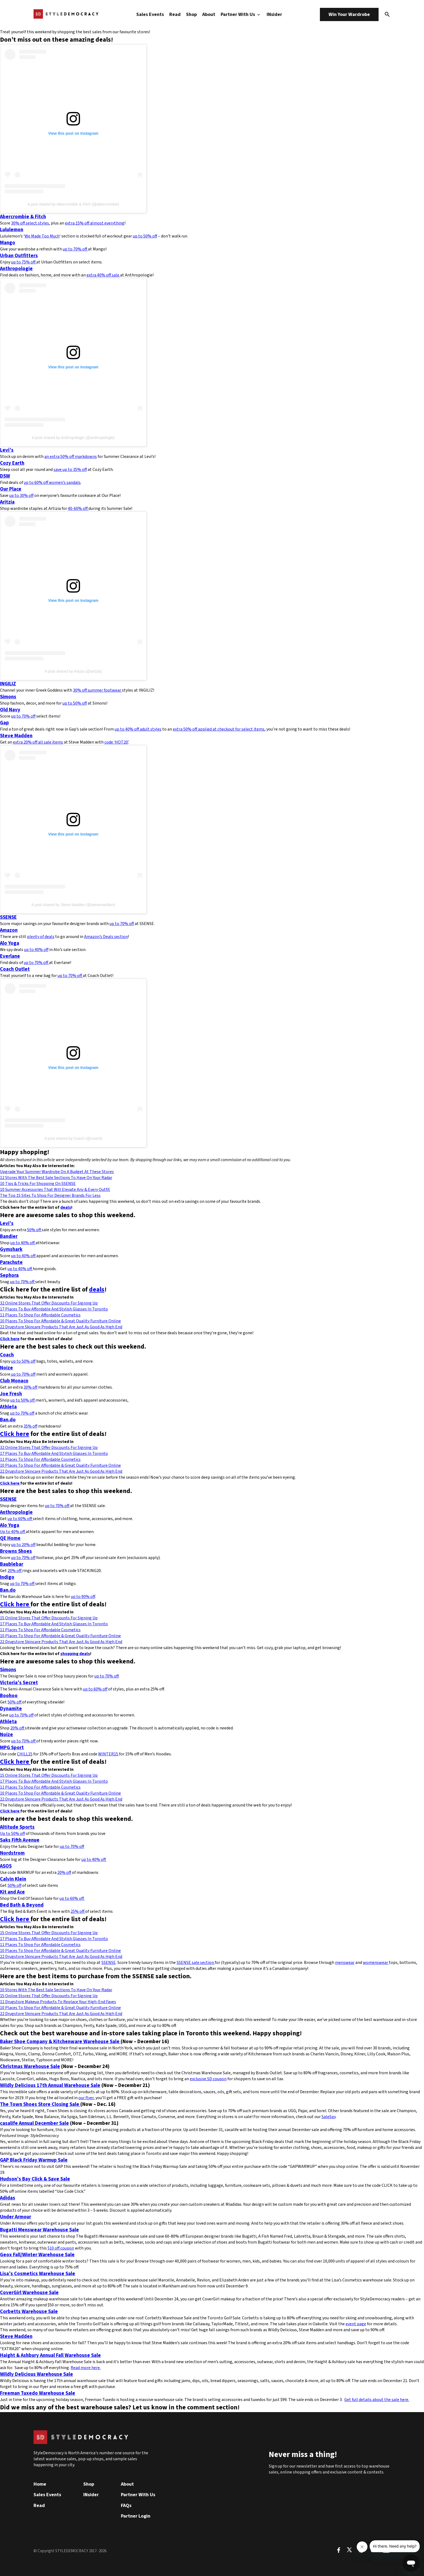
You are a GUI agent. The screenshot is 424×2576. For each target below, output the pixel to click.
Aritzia (7, 502)
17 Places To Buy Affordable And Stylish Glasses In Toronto (54, 1309)
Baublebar (11, 1564)
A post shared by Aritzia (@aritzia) (73, 671)
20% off (15, 1571)
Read (175, 14)
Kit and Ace (12, 1891)
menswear (345, 1963)
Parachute (11, 1262)
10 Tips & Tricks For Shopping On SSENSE (38, 1184)
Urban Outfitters (19, 255)
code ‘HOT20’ (116, 742)
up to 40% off (36, 950)
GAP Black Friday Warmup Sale (34, 2160)
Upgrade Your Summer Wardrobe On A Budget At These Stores (57, 1172)
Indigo (7, 1577)
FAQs (126, 2505)
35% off (30, 1426)
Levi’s (7, 450)
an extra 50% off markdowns (70, 457)
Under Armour (15, 2216)
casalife (9, 2123)
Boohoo (9, 1695)
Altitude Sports (17, 1827)
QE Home (10, 1538)
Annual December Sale (43, 2123)
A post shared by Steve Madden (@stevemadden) (73, 905)
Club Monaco (14, 1380)
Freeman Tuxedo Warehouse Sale (37, 2393)
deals (65, 1207)
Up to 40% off (13, 1532)
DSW (5, 476)
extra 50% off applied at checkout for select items (218, 729)
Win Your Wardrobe (349, 14)
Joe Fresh (11, 1393)
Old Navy (10, 709)
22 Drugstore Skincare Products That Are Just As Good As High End (61, 1327)
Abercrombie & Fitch (23, 216)
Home (40, 2484)
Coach (7, 1354)
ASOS (6, 1866)
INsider (274, 14)
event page (356, 2324)
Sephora (9, 1275)
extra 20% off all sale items (38, 742)
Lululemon (11, 229)
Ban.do (8, 1419)
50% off (34, 1230)
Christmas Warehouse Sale (30, 2066)
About (208, 14)
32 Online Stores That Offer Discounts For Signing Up (49, 1303)
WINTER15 (108, 1754)
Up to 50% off (12, 1834)
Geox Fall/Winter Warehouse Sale (37, 2254)
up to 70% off (75, 249)
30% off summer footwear (97, 690)
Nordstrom (12, 1853)
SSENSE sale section (196, 1963)
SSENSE (8, 917)
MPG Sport (12, 1747)
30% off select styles (30, 223)
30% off (30, 1387)
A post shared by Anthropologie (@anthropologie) (73, 437)
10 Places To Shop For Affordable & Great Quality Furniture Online (60, 1321)
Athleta (8, 1406)
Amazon (9, 930)
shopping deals (75, 1654)
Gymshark (11, 1249)
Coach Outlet (15, 969)
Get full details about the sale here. (376, 2400)
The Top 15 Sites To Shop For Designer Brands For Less (50, 1195)
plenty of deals (40, 937)
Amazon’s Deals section (106, 937)
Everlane (10, 956)
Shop (191, 14)
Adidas (7, 2197)
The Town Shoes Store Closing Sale (40, 2104)
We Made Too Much (42, 236)
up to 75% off (23, 262)
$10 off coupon (61, 2248)
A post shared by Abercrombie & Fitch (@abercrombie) (73, 204)
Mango (7, 242)
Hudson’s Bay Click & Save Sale (35, 2178)
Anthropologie (16, 268)
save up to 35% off (70, 470)
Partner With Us (241, 14)
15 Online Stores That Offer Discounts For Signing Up (49, 1618)
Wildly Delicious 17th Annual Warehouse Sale (50, 2085)
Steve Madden (16, 735)
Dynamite (11, 1708)
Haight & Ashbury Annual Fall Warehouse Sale (50, 2355)
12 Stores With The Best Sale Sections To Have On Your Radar (56, 1178)
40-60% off (78, 508)
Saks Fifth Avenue (19, 1840)
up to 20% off (23, 1545)
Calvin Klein (13, 1879)
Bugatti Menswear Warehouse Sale (39, 2229)
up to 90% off (83, 1597)
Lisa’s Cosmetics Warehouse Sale (37, 2273)
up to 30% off (21, 495)
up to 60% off (20, 1519)
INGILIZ (8, 683)
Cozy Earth (12, 463)
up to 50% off (145, 236)
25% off (78, 1911)
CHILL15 (24, 1754)
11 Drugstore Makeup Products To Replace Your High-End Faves (58, 2002)
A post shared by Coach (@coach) (73, 1138)
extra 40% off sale (103, 275)
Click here (9, 1339)
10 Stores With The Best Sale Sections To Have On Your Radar (56, 1990)
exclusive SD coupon (208, 2079)
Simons (8, 696)
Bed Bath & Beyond (22, 1904)
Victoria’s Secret (19, 1682)
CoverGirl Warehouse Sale (29, 2292)
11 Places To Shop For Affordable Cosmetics (40, 1315)
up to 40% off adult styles (138, 729)
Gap (4, 722)
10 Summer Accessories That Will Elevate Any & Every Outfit (55, 1190)
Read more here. (86, 2368)
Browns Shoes (16, 1551)
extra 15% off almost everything (94, 223)
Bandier (9, 1236)
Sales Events (150, 14)
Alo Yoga (9, 943)
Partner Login (135, 2516)
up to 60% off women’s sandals (52, 483)
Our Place (10, 489)
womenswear (376, 1963)
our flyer (86, 2098)
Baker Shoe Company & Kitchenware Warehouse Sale (60, 2041)
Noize (6, 1367)
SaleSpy (329, 2117)
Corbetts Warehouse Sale (29, 2311)
